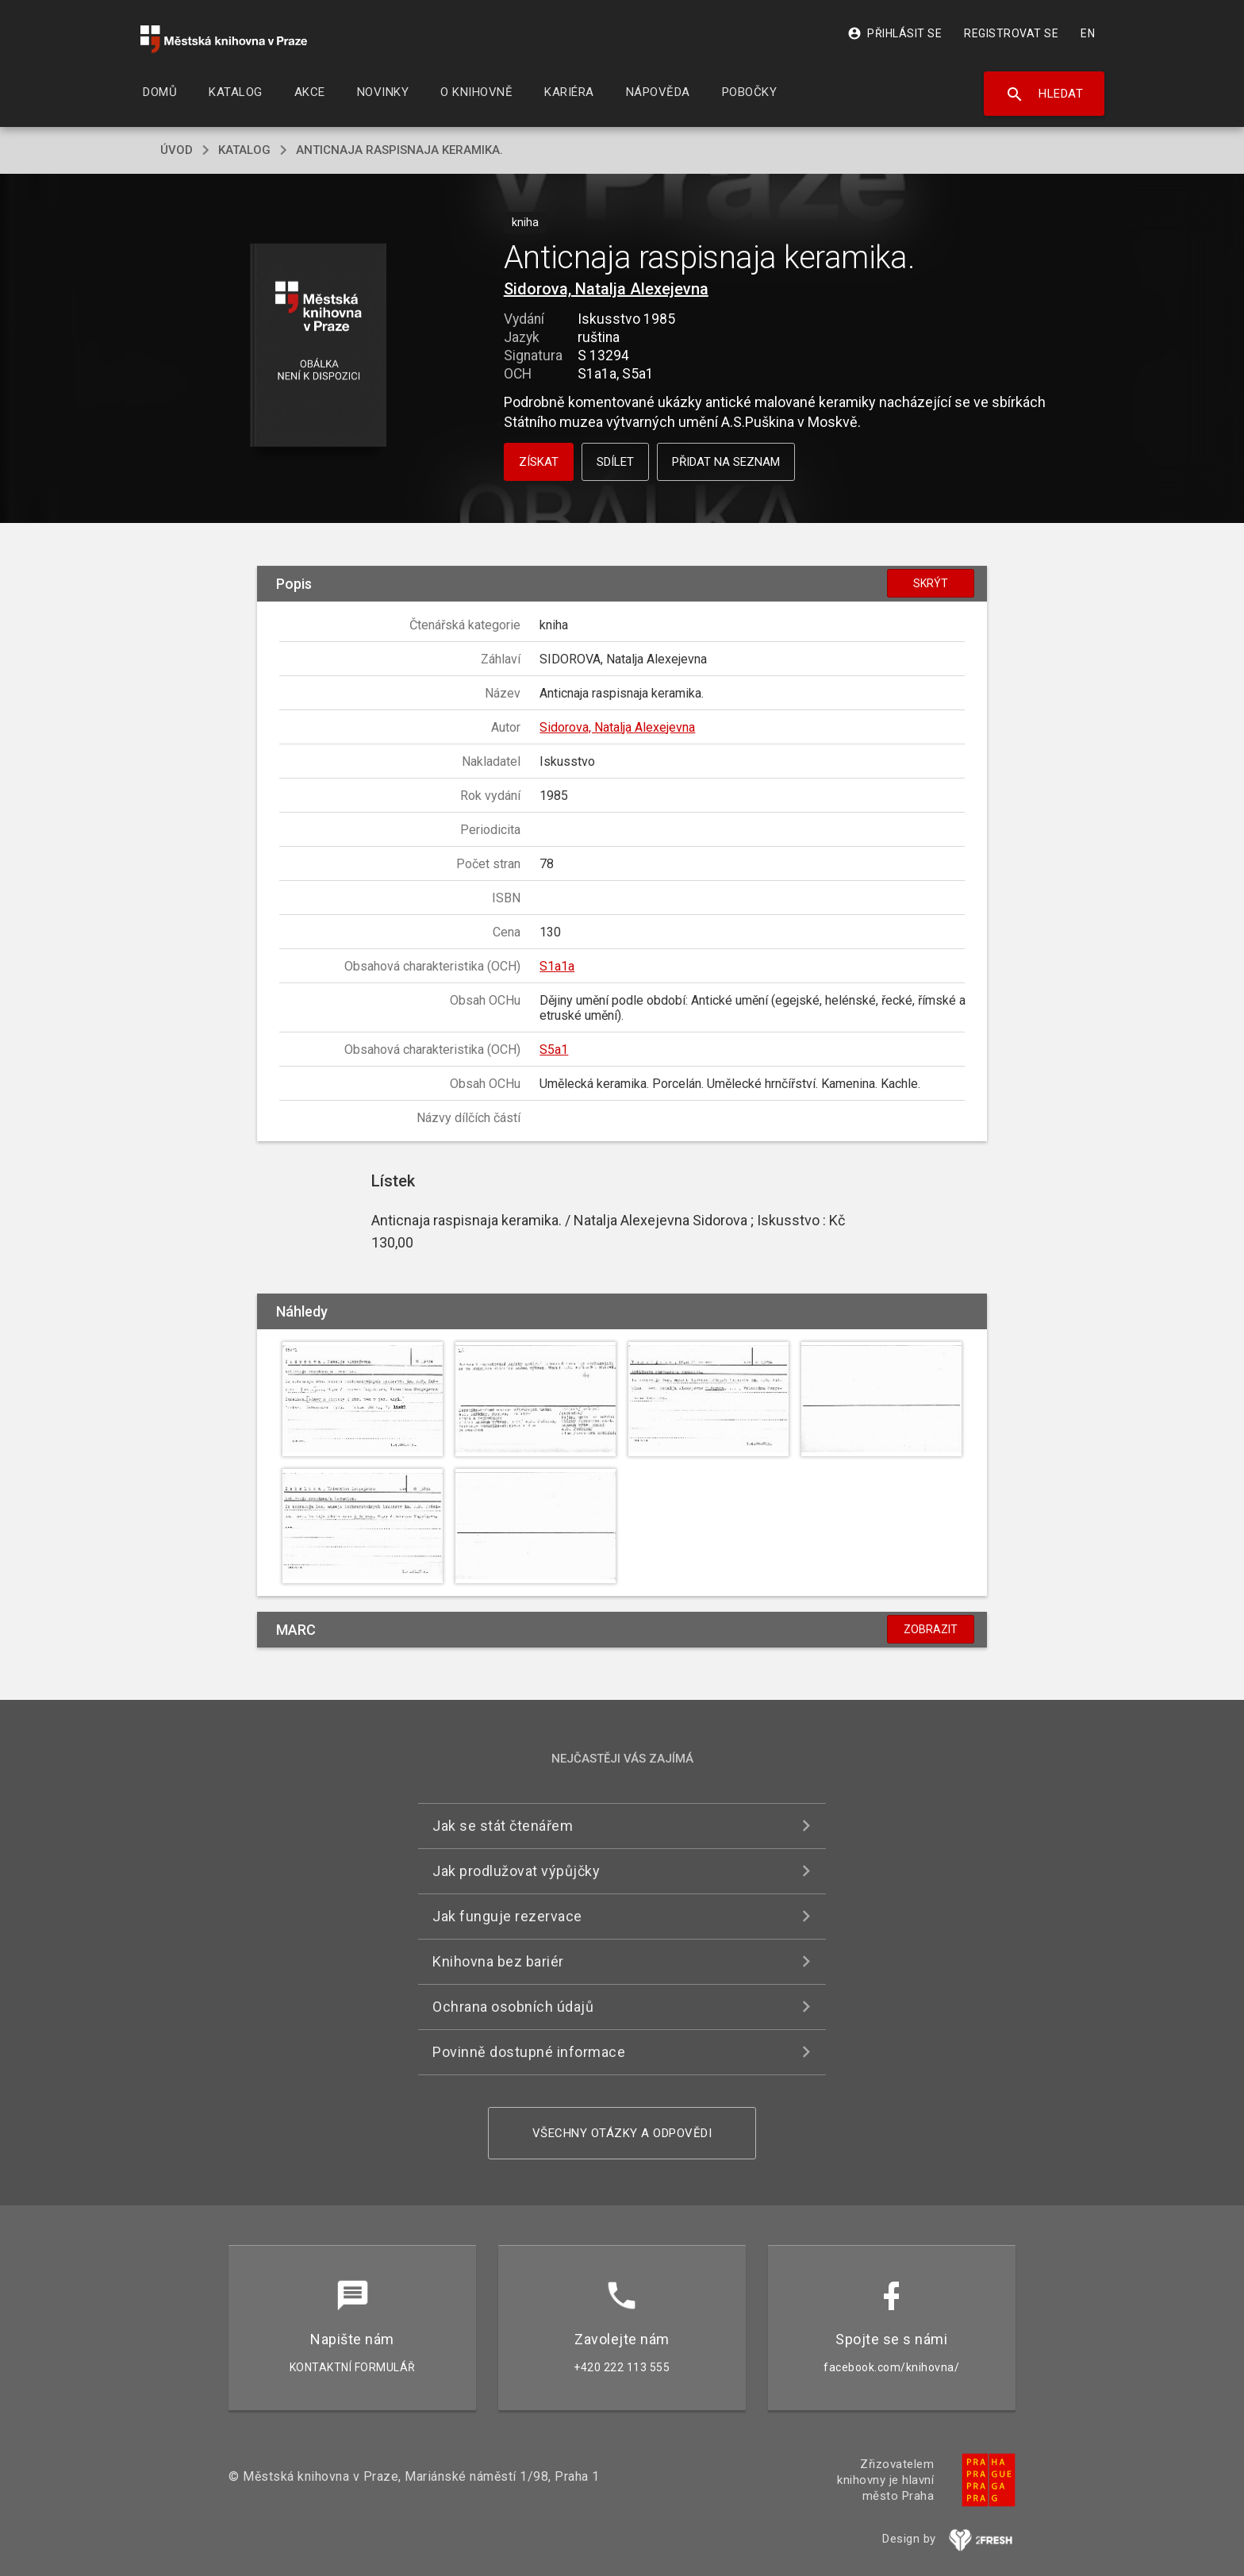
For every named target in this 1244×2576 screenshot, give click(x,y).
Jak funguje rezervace (507, 1916)
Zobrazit (931, 1629)
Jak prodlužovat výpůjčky (516, 1871)
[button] (318, 346)
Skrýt (930, 583)
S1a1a (556, 966)
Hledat (1044, 94)
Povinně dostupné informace (528, 2051)
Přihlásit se (894, 33)
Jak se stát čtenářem (502, 1825)
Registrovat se (1011, 33)
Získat (539, 462)
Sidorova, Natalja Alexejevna (606, 288)
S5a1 (553, 1049)
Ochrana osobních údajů (512, 2006)
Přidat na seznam (726, 462)
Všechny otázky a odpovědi (622, 2133)
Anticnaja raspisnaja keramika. (399, 150)
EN (1088, 33)
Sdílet (615, 462)
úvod (176, 150)
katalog (244, 150)
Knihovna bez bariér (498, 1961)
